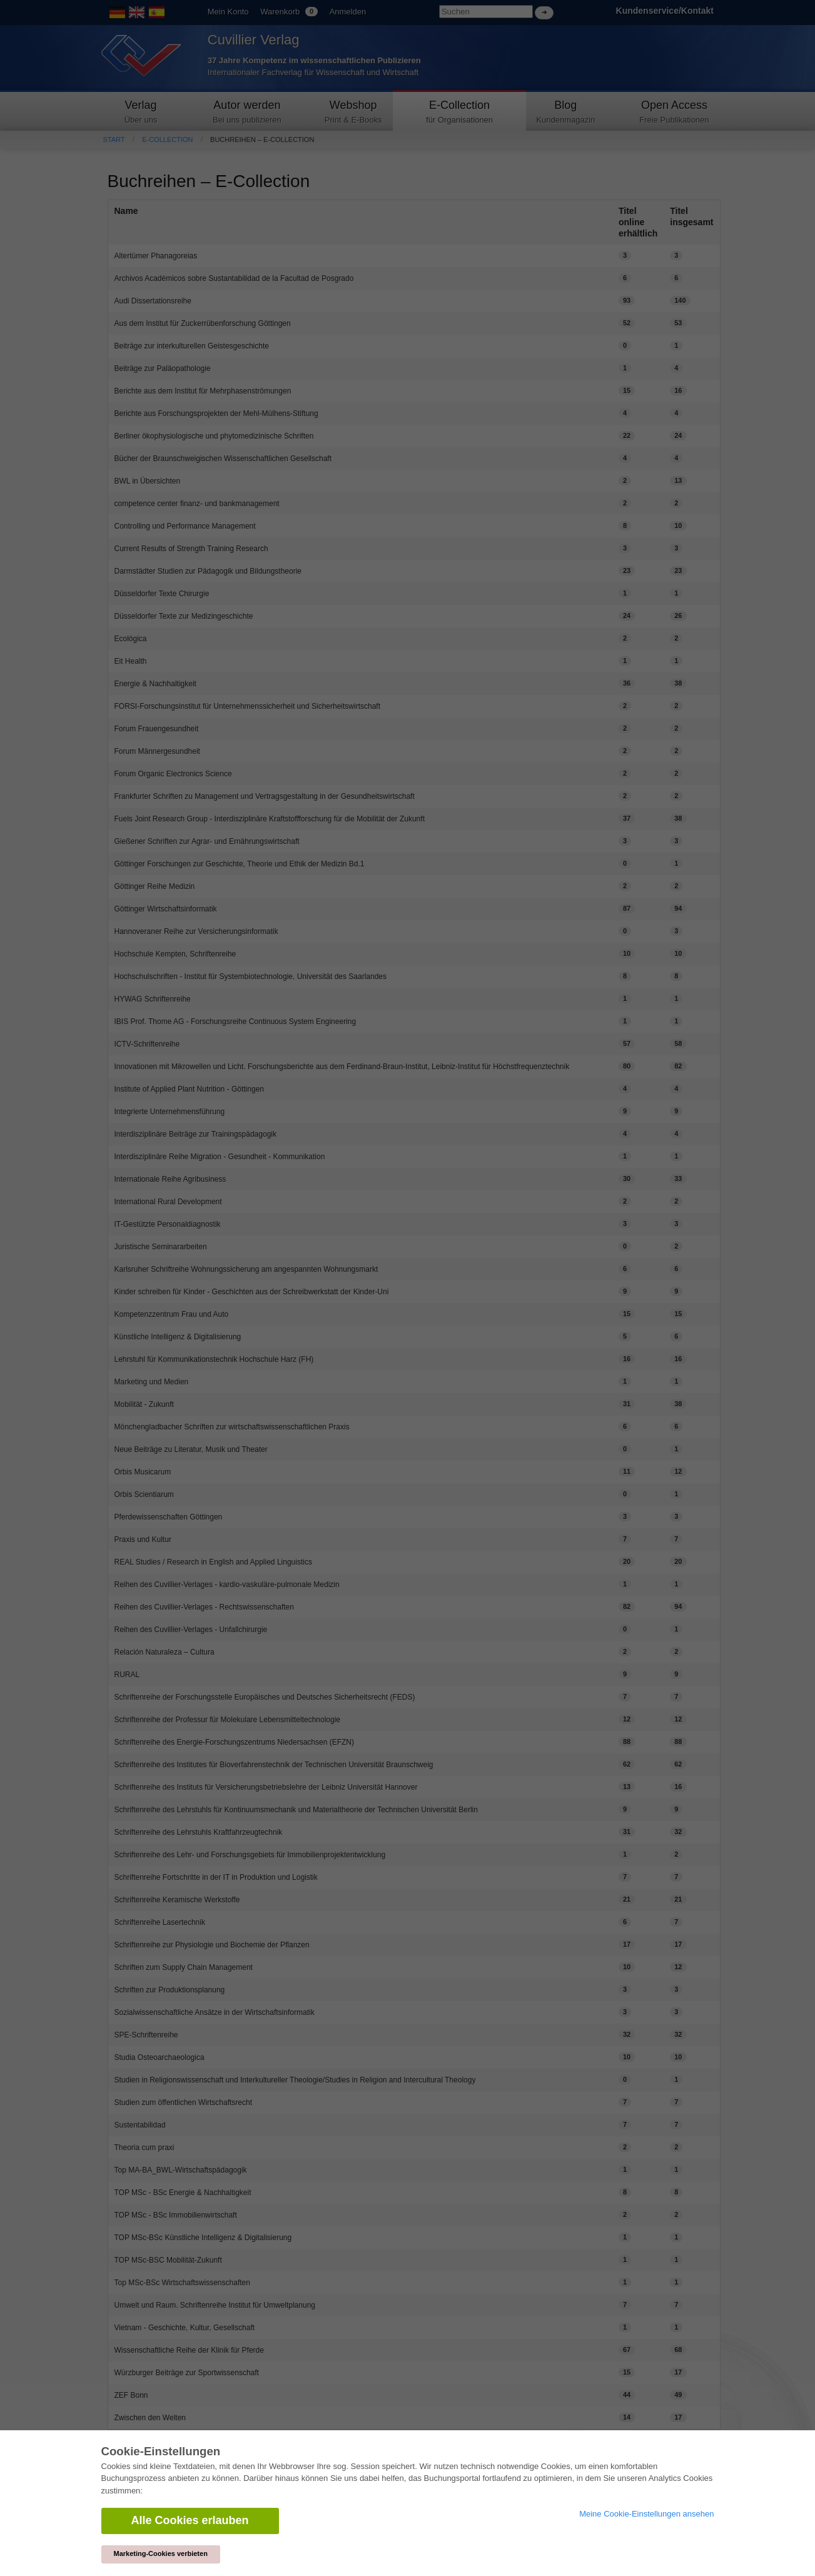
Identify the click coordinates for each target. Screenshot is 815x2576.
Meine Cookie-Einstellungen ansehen (646, 2513)
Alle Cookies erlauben (190, 2520)
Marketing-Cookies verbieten (161, 2553)
